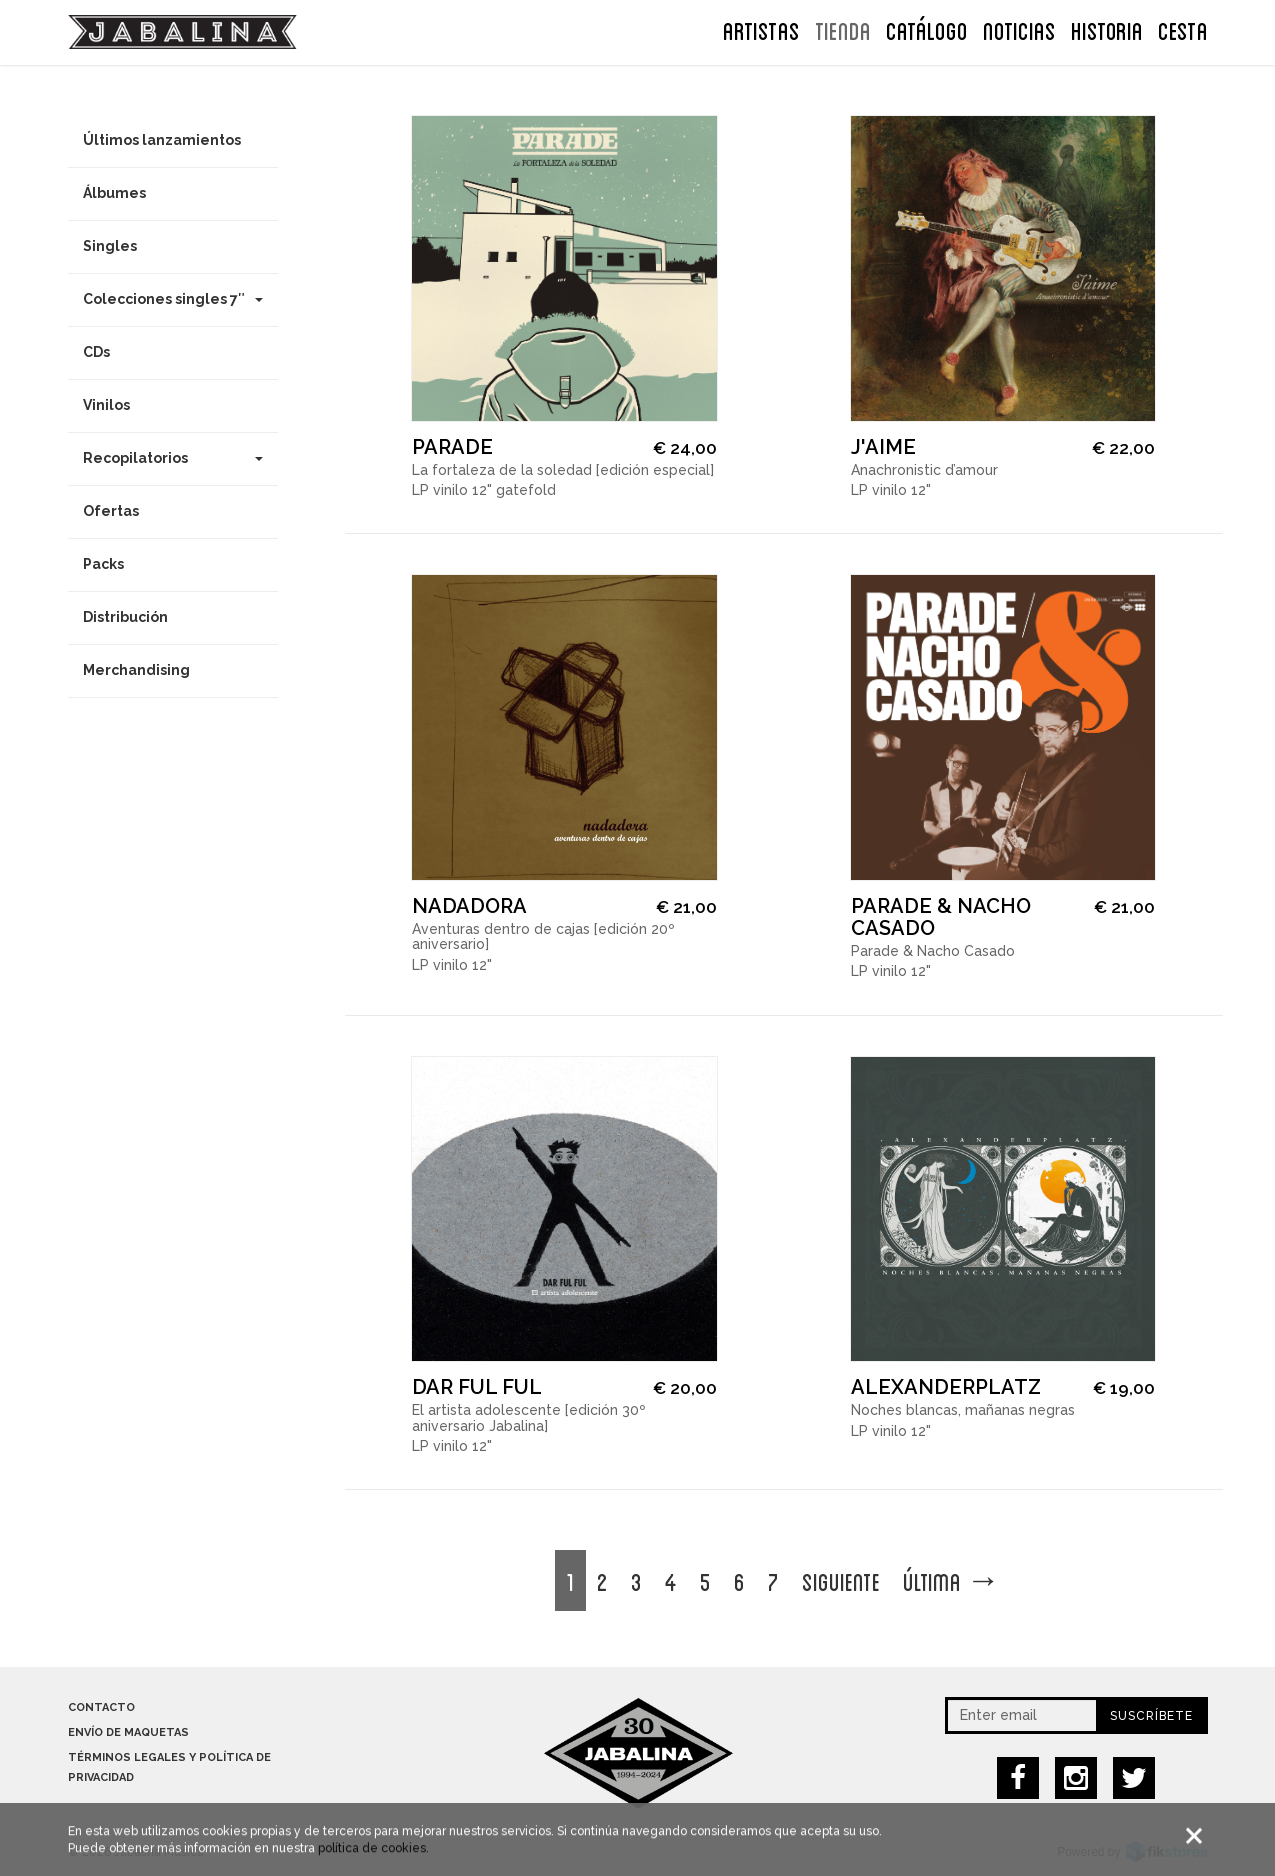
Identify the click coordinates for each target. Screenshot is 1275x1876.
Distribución (125, 617)
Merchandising (136, 670)
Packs (103, 564)
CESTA (1183, 29)
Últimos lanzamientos (162, 140)
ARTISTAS (761, 29)
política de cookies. (373, 1856)
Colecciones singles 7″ (173, 299)
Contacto (101, 1707)
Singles (110, 246)
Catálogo (927, 29)
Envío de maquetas (128, 1732)
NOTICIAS (1019, 29)
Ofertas (111, 511)
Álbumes (114, 193)
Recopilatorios (173, 458)
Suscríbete (1151, 1716)
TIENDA (843, 29)
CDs (96, 352)
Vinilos (106, 405)
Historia (1107, 29)
